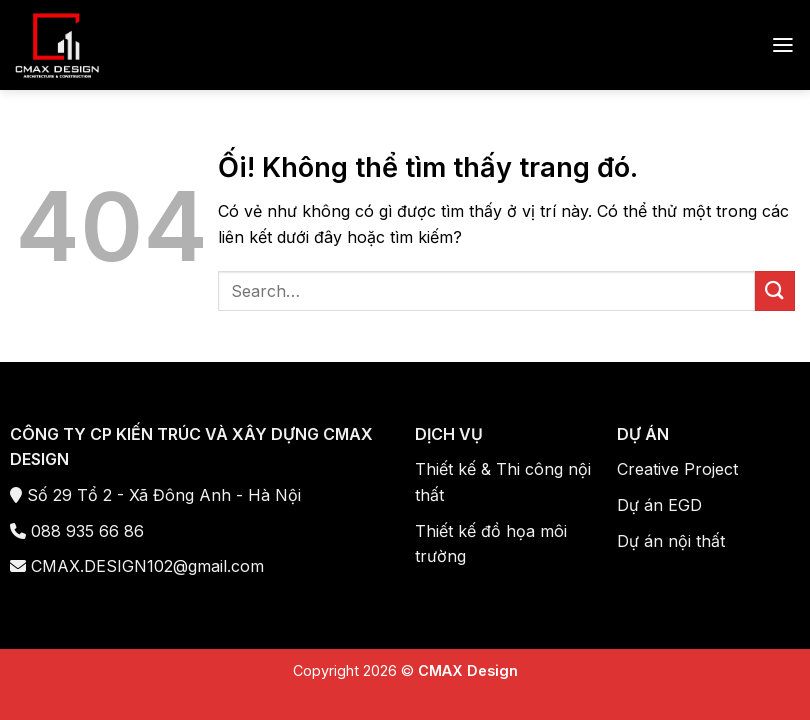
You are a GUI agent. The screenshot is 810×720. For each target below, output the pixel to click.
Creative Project (677, 469)
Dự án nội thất (671, 541)
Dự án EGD (659, 505)
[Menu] (783, 44)
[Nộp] (775, 290)
